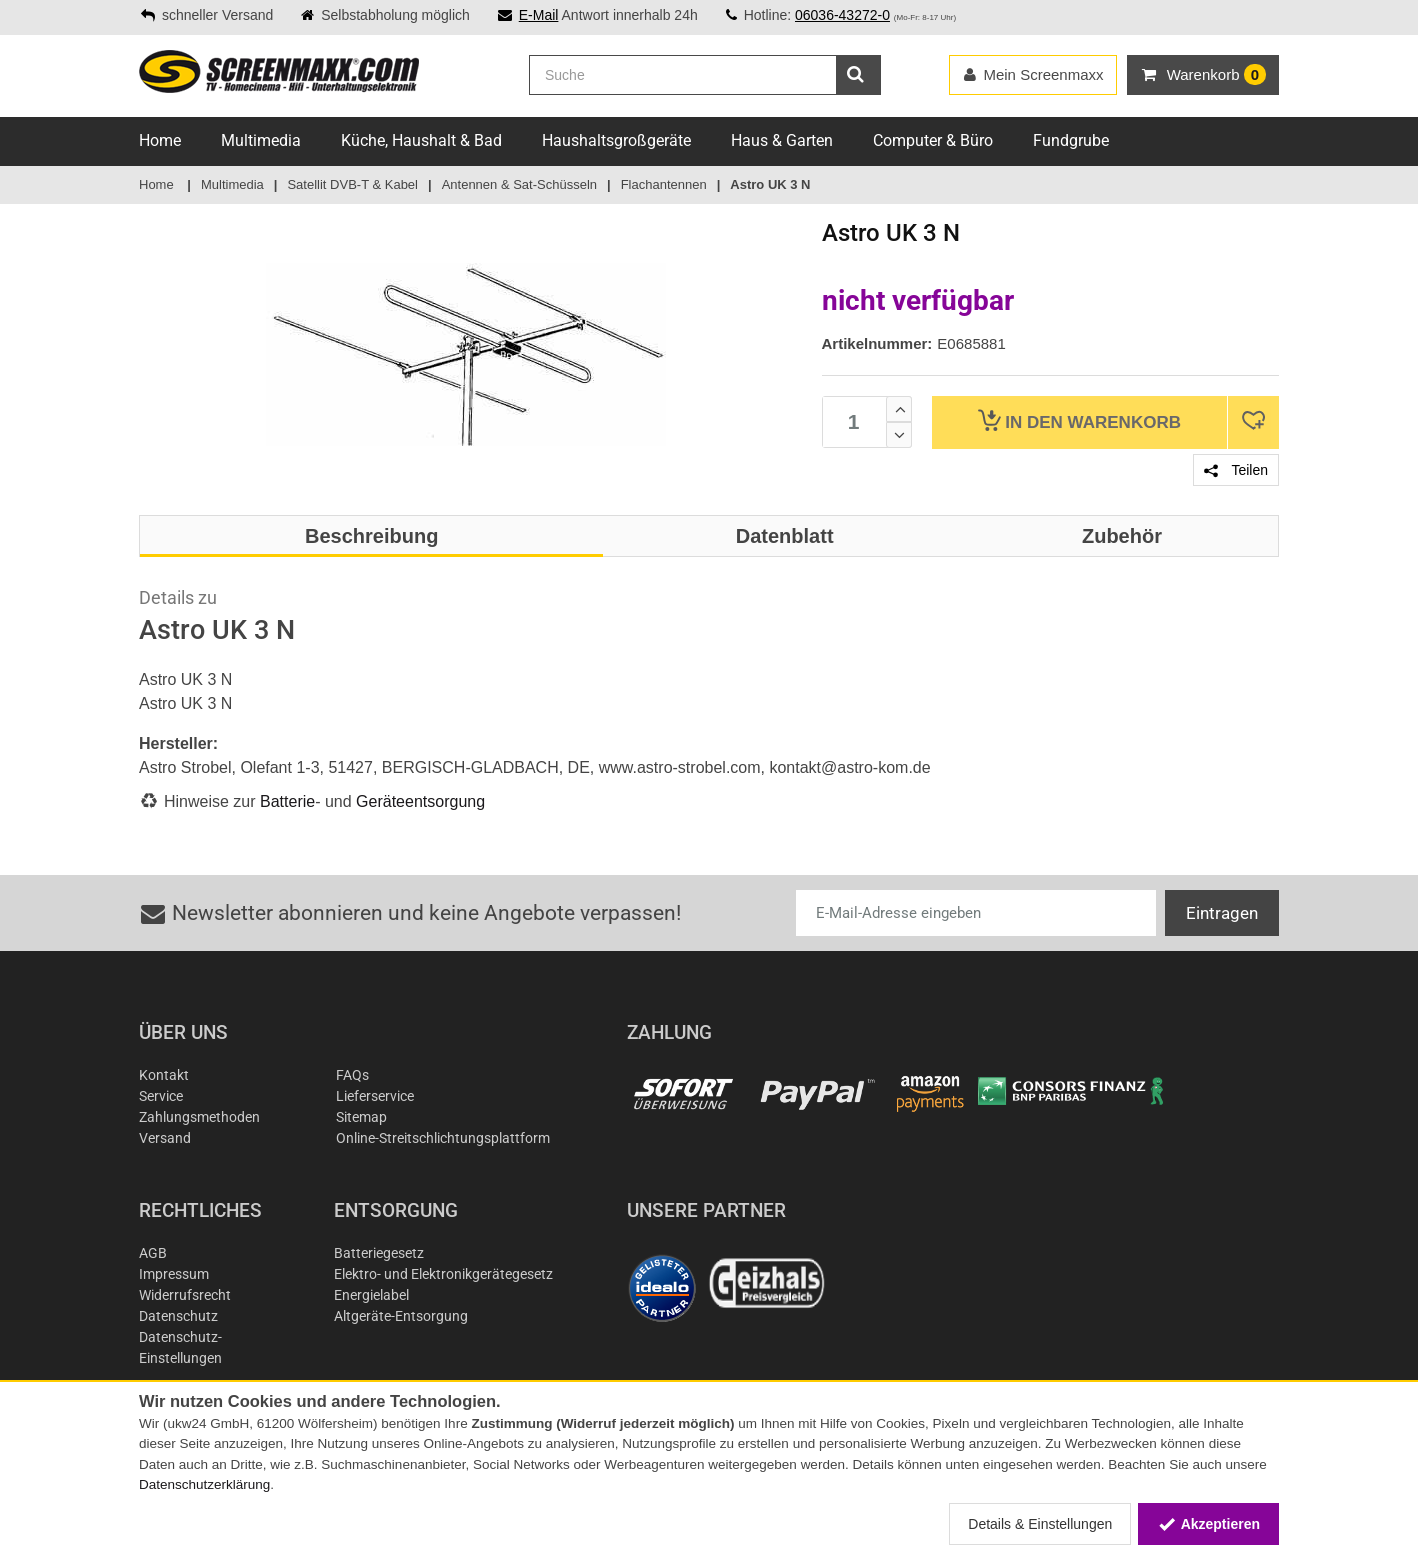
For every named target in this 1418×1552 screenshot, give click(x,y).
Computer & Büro (933, 140)
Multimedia (261, 140)
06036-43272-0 (842, 15)
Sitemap (361, 1117)
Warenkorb (1079, 420)
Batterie (287, 801)
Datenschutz (178, 1316)
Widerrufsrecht (185, 1295)
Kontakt (164, 1075)
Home (160, 140)
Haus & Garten (782, 140)
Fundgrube (1071, 140)
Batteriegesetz (379, 1253)
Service (161, 1096)
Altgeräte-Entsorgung (401, 1316)
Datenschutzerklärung (204, 1484)
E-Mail (539, 15)
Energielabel (371, 1295)
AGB (153, 1253)
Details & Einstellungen (1040, 1524)
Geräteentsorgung (420, 801)
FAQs (352, 1075)
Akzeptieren (1208, 1524)
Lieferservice (375, 1096)
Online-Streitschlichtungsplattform (443, 1138)
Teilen (1236, 470)
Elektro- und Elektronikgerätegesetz (443, 1274)
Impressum (174, 1274)
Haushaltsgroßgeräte (616, 140)
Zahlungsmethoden (199, 1117)
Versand (165, 1138)
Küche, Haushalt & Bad (421, 140)
